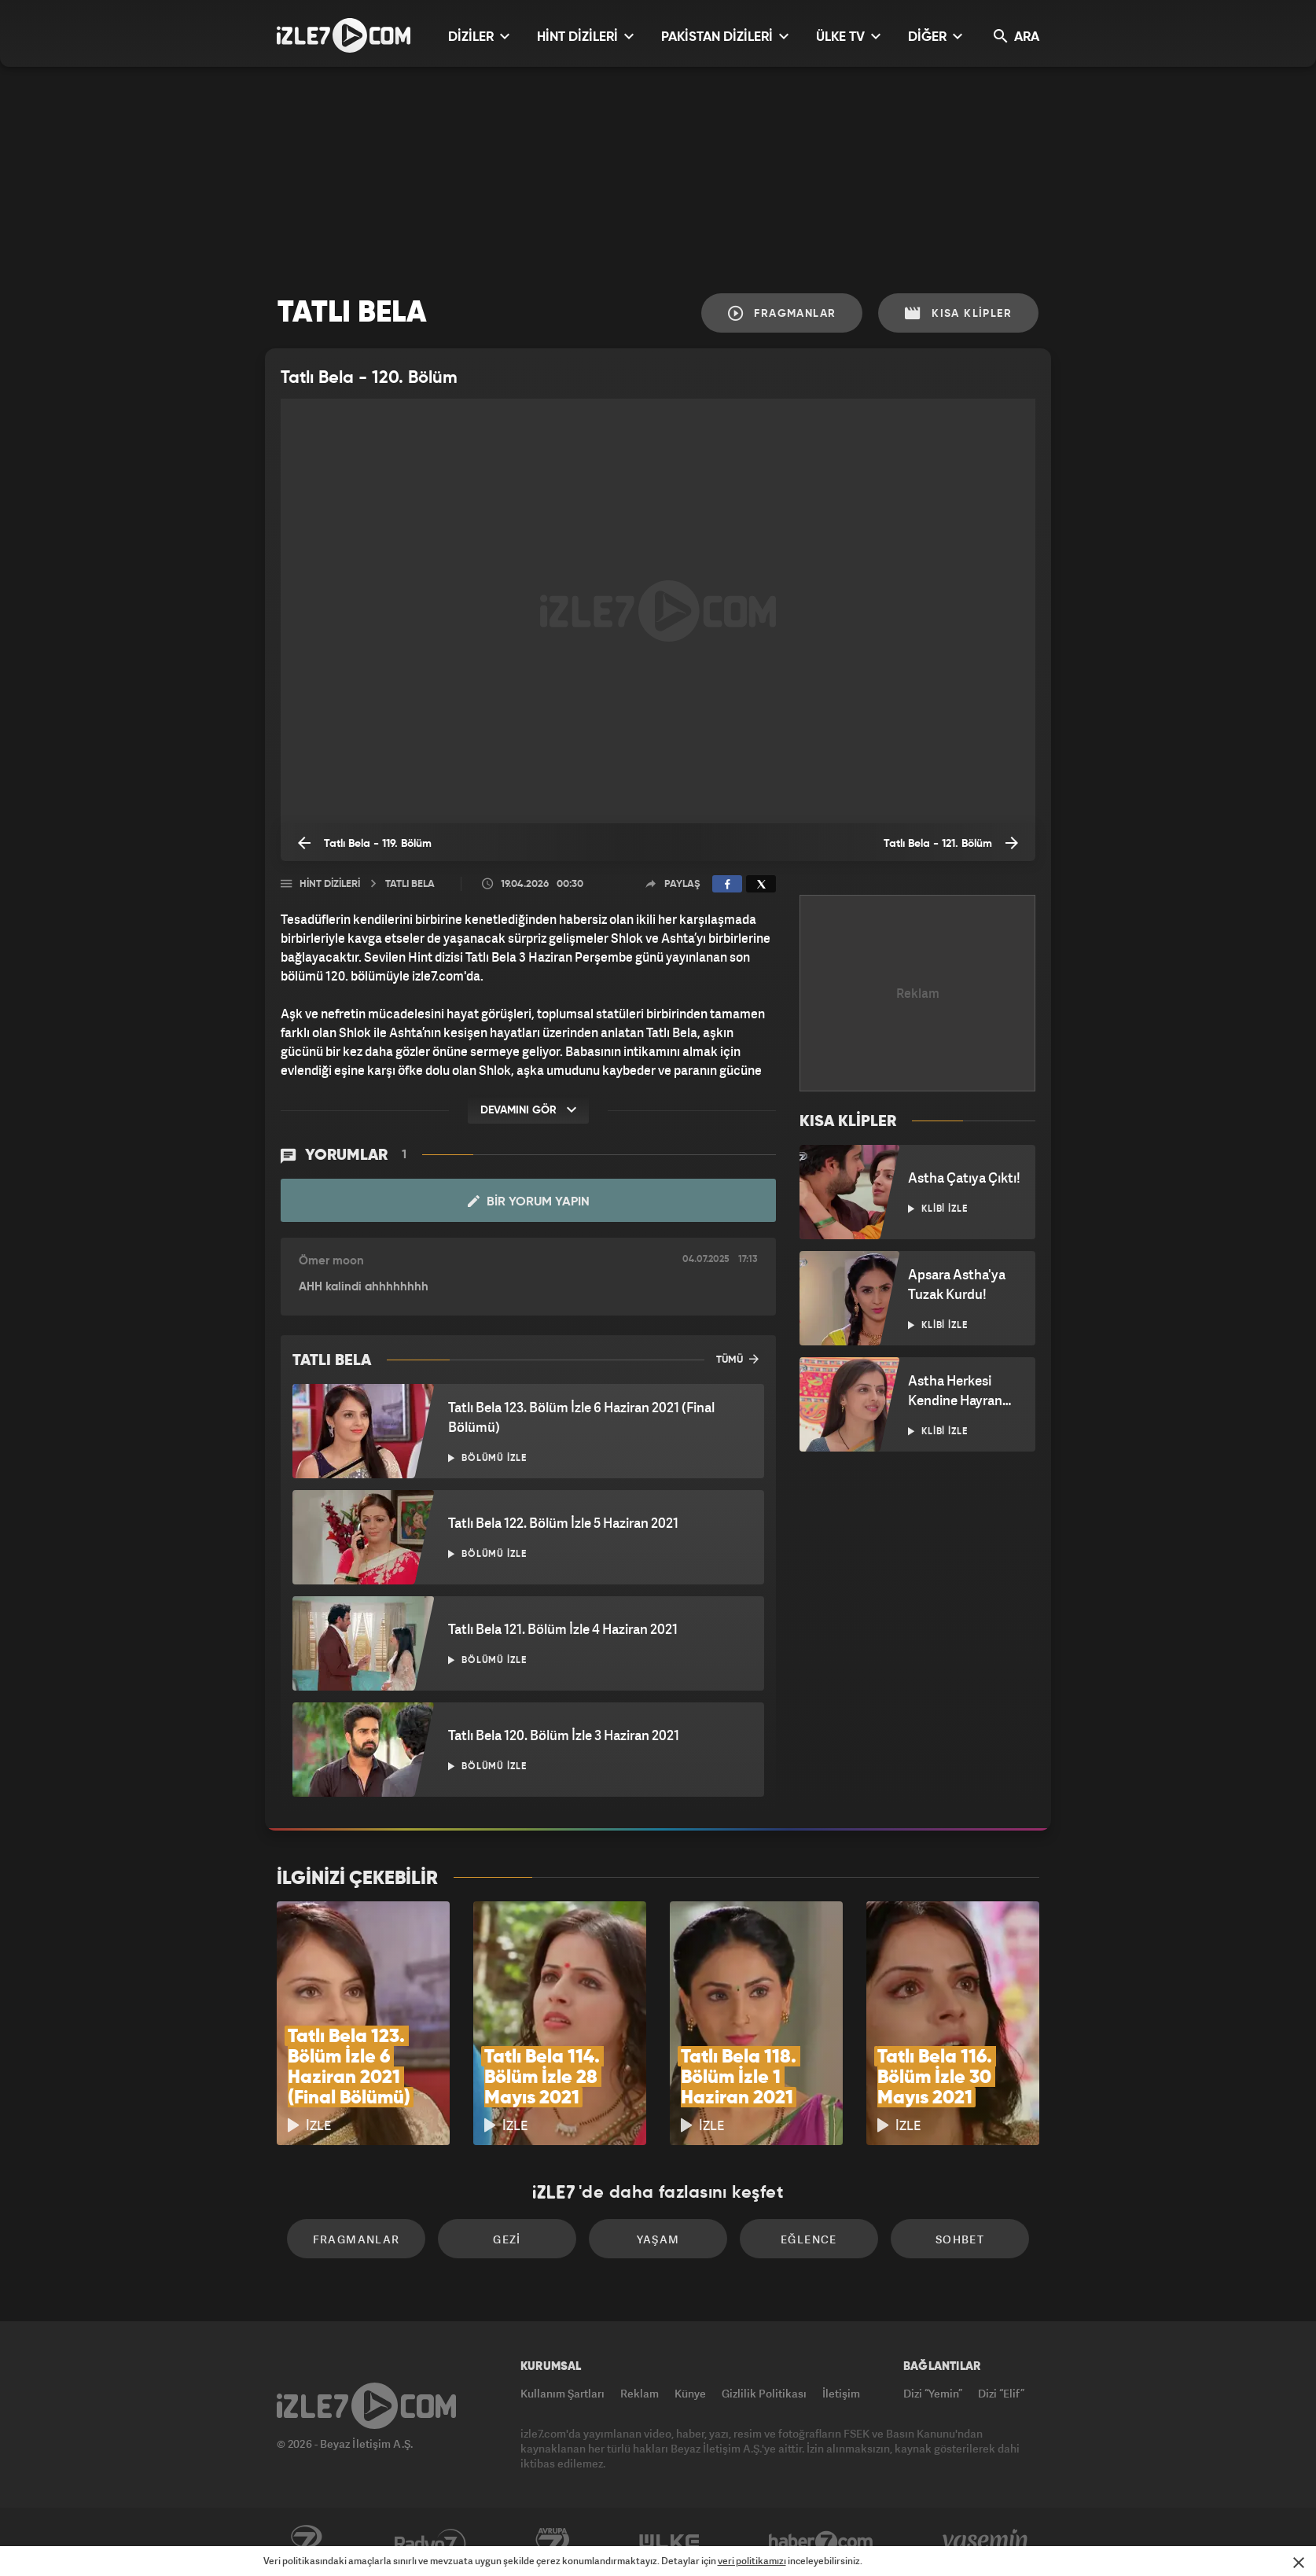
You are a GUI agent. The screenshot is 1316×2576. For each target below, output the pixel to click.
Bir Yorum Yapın (529, 1201)
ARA (1016, 37)
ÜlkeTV (669, 2542)
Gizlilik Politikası (764, 2393)
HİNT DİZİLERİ (585, 37)
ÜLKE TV (848, 37)
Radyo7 (430, 2542)
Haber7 (821, 2542)
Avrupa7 (552, 2542)
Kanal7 (305, 2542)
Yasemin (987, 2542)
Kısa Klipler (958, 313)
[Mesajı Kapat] (1298, 2562)
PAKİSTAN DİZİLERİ (724, 37)
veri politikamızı (752, 2560)
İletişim (841, 2393)
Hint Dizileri (330, 884)
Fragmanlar (782, 313)
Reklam (639, 2393)
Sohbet (960, 2239)
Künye (690, 2393)
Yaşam (658, 2239)
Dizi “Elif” (1001, 2393)
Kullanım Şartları (562, 2393)
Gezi (507, 2239)
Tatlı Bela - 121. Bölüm (951, 843)
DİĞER (935, 37)
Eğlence (809, 2239)
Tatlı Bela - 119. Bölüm (365, 843)
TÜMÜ (737, 1359)
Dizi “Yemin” (932, 2393)
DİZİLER (478, 37)
